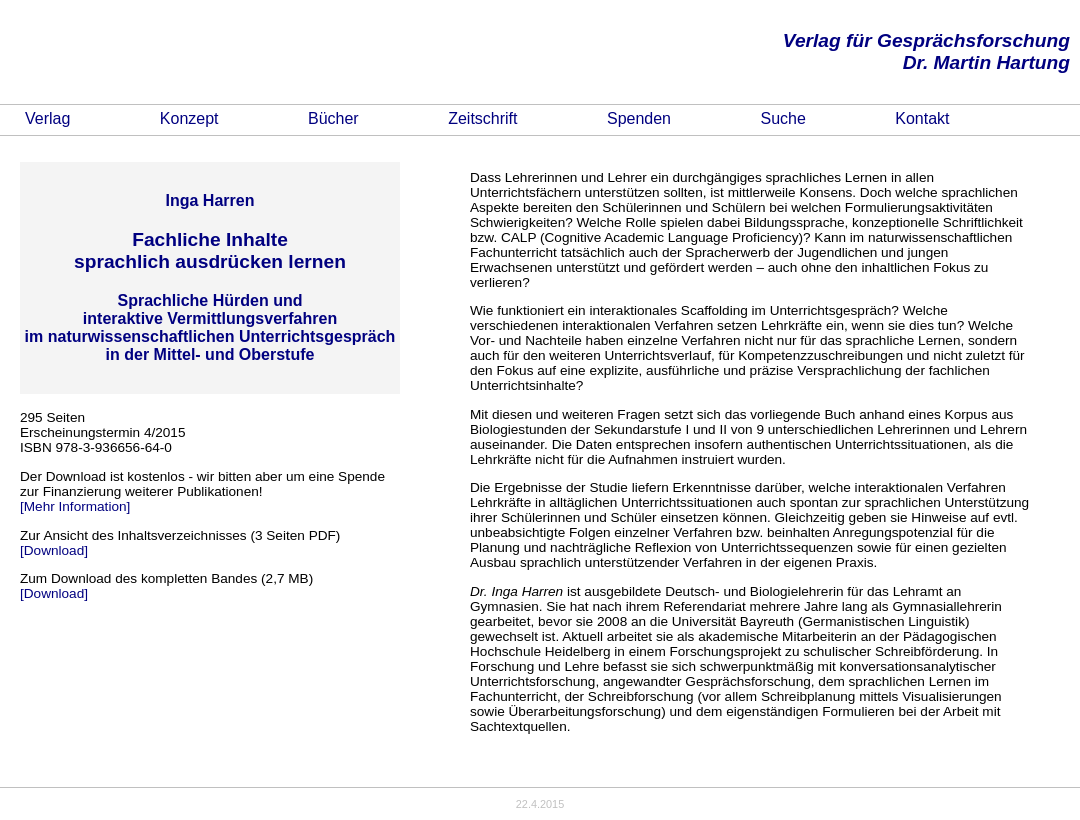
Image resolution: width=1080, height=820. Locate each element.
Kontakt (922, 118)
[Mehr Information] (75, 506)
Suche (782, 118)
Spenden (639, 118)
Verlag (47, 118)
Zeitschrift (482, 118)
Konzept (189, 118)
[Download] (54, 550)
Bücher (333, 118)
